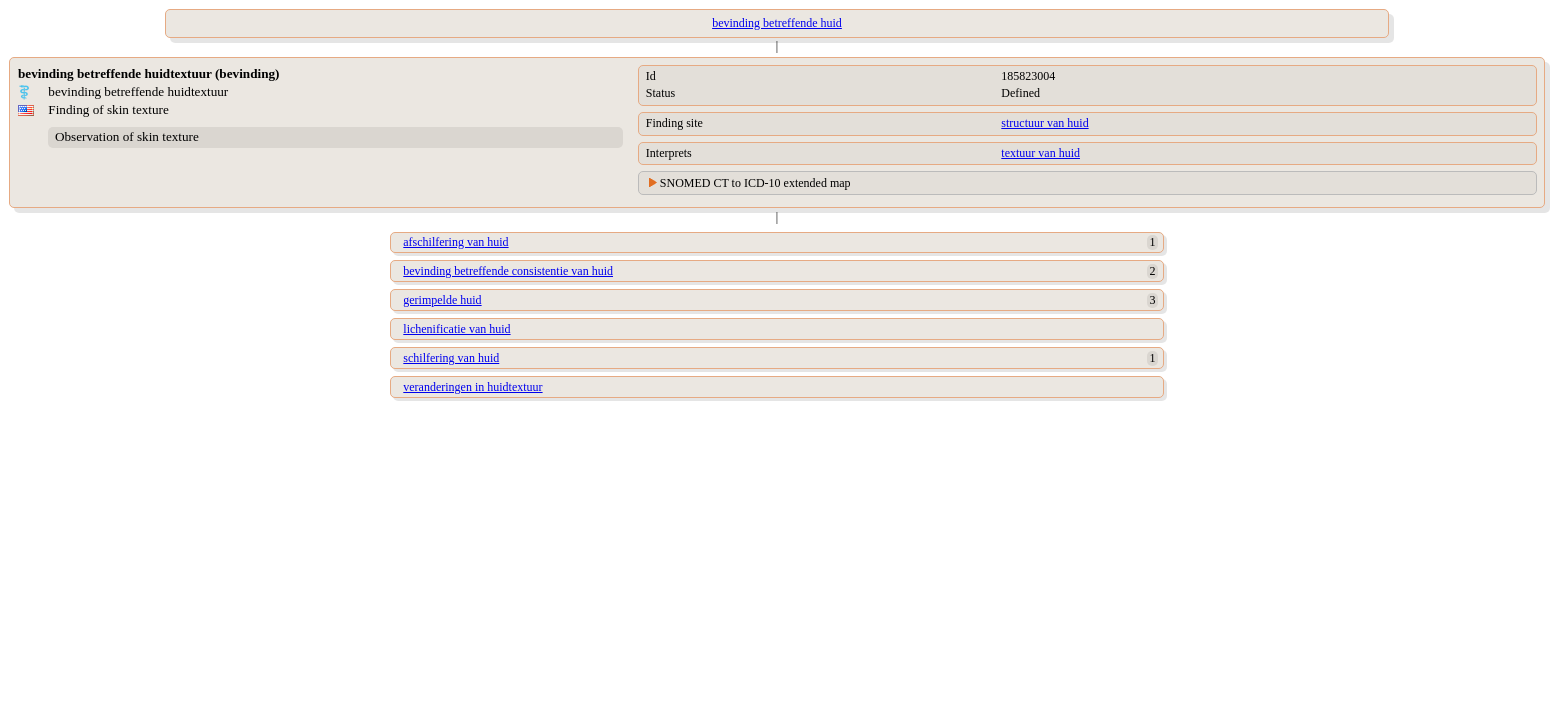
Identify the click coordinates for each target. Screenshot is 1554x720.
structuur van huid (1044, 123)
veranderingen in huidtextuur (472, 387)
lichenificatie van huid (456, 329)
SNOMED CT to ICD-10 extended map (755, 183)
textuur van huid (1040, 153)
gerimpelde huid (442, 300)
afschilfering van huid (455, 242)
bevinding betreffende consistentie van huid (508, 271)
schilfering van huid (451, 358)
